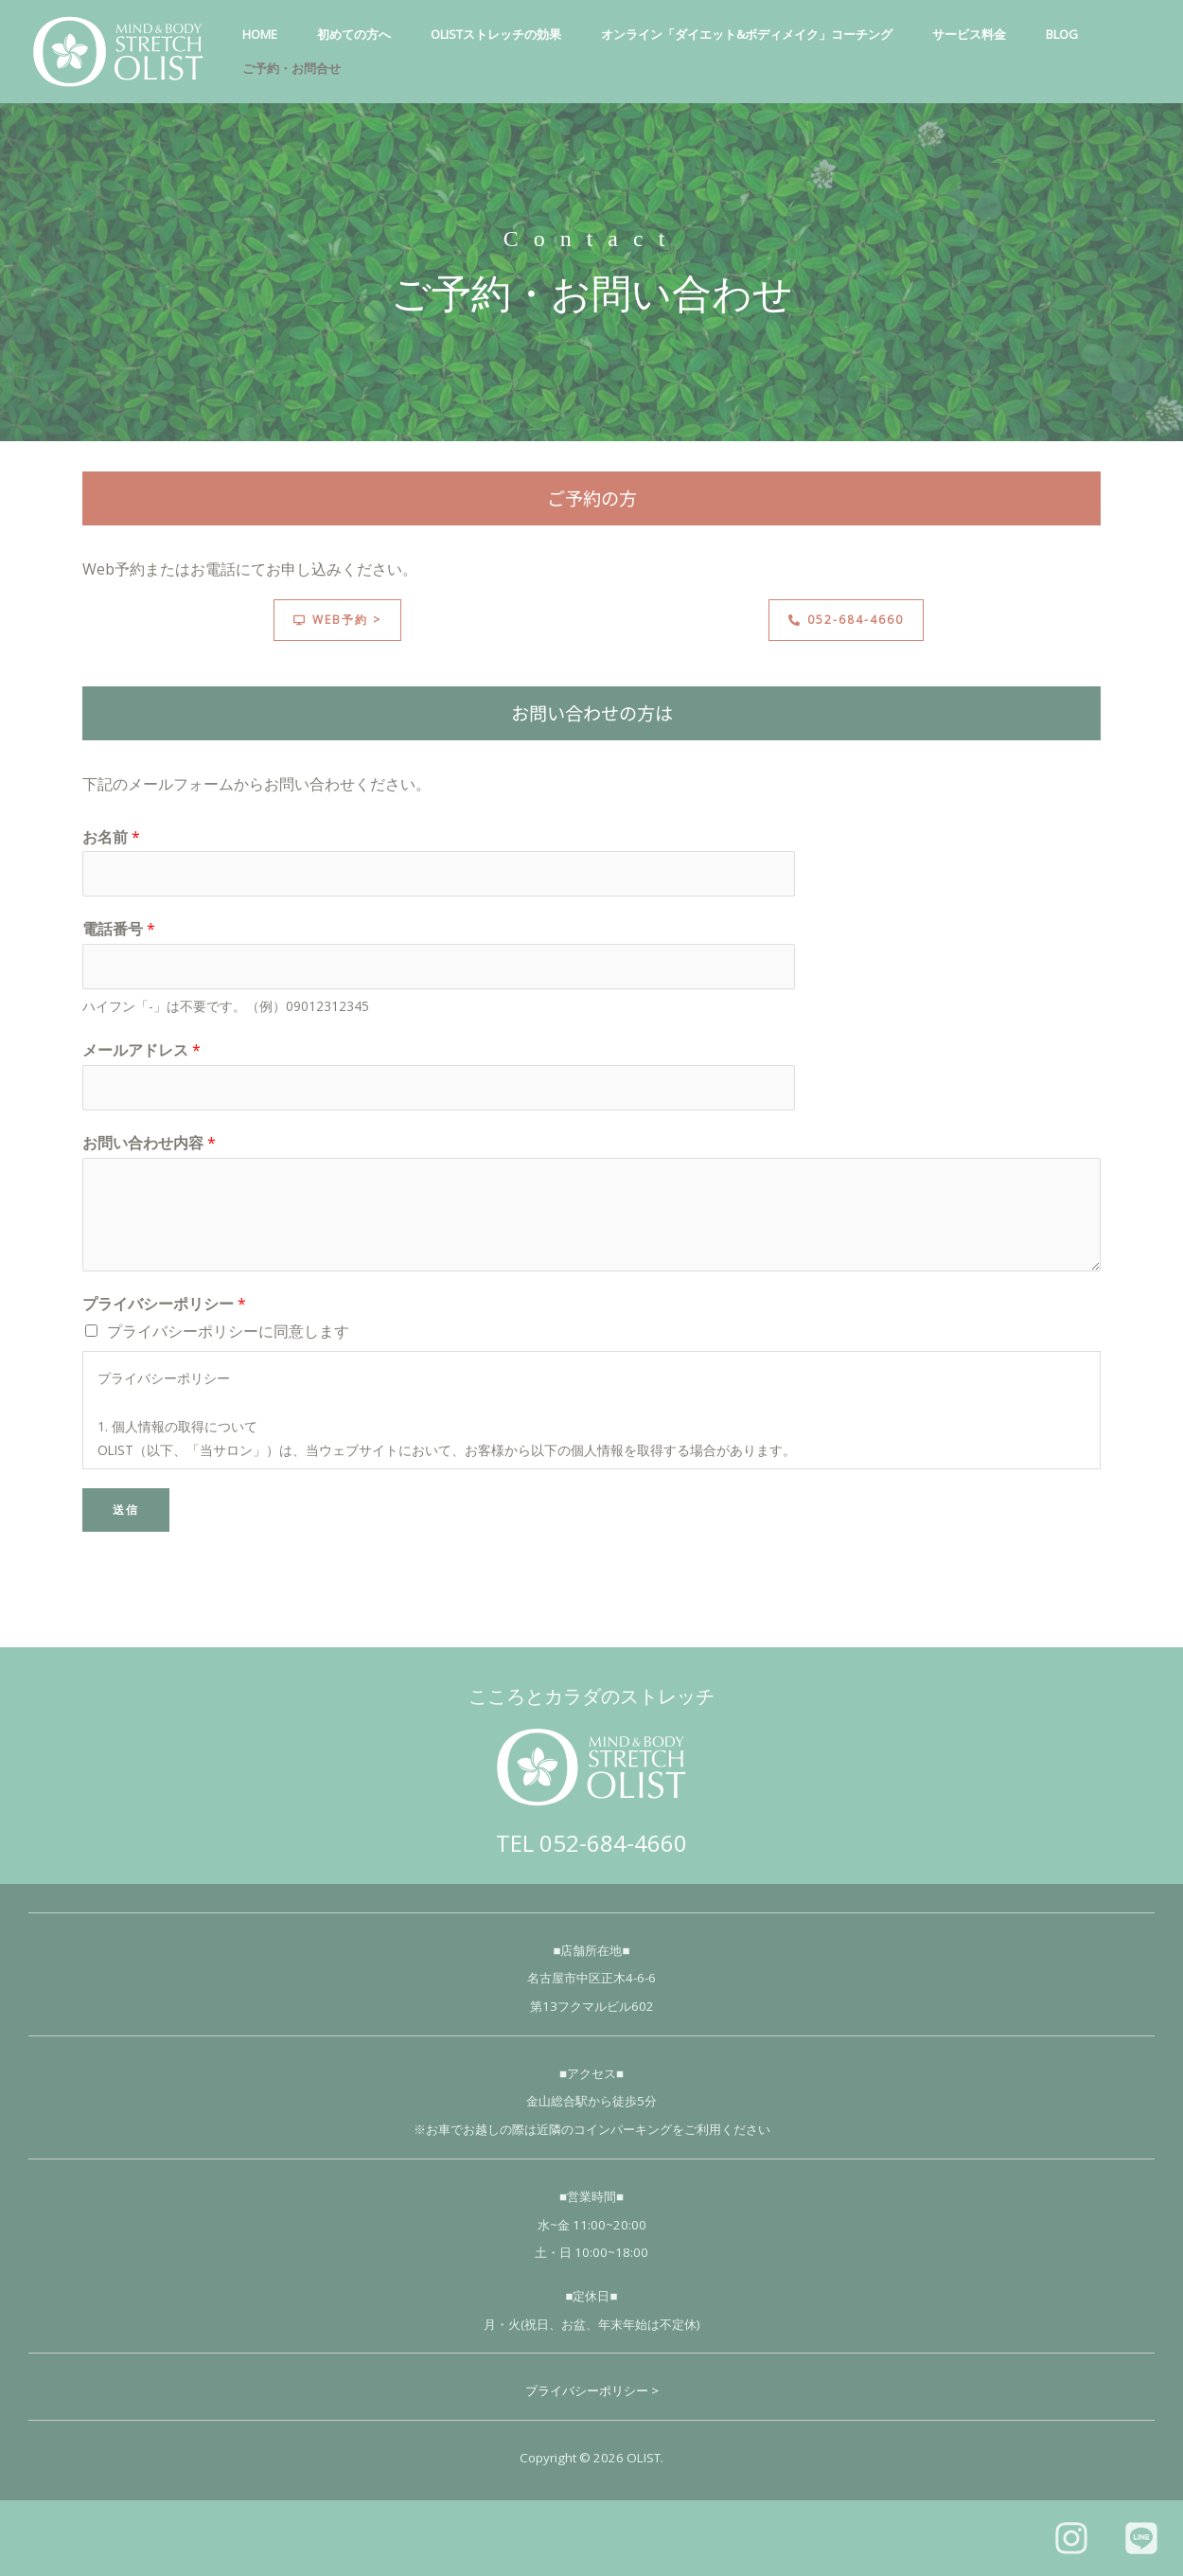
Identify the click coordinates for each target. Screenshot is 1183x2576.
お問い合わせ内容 (149, 1142)
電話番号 (118, 928)
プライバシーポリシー (164, 1303)
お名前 (111, 836)
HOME (262, 34)
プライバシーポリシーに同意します (228, 1331)
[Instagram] (1071, 2538)
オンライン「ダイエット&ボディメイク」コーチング (766, 34)
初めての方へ (362, 34)
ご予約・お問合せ (294, 68)
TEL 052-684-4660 (591, 1842)
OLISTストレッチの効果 (510, 34)
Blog (1093, 34)
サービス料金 (995, 34)
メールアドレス (141, 1049)
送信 (126, 1509)
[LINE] (1141, 2538)
